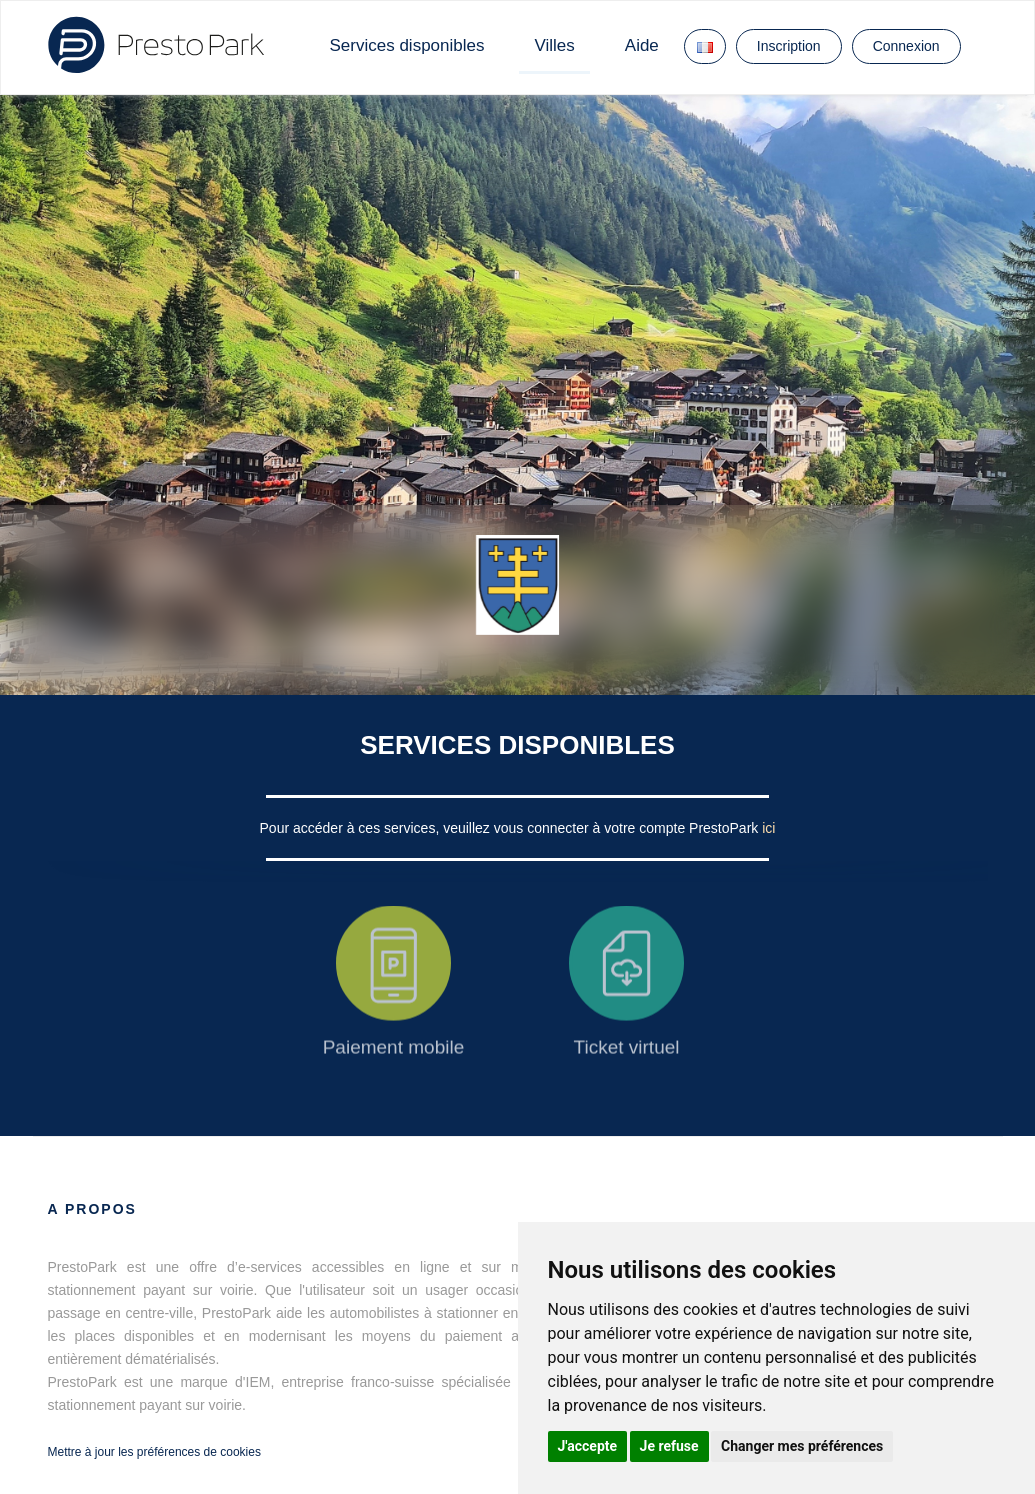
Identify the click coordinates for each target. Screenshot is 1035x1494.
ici (768, 828)
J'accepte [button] (588, 1446)
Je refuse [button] (669, 1446)
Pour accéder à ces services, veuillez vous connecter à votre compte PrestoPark (511, 828)
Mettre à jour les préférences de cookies (154, 1452)
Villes (554, 45)
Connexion (906, 46)
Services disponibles (407, 45)
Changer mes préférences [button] (802, 1446)
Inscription (789, 46)
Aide (642, 45)
